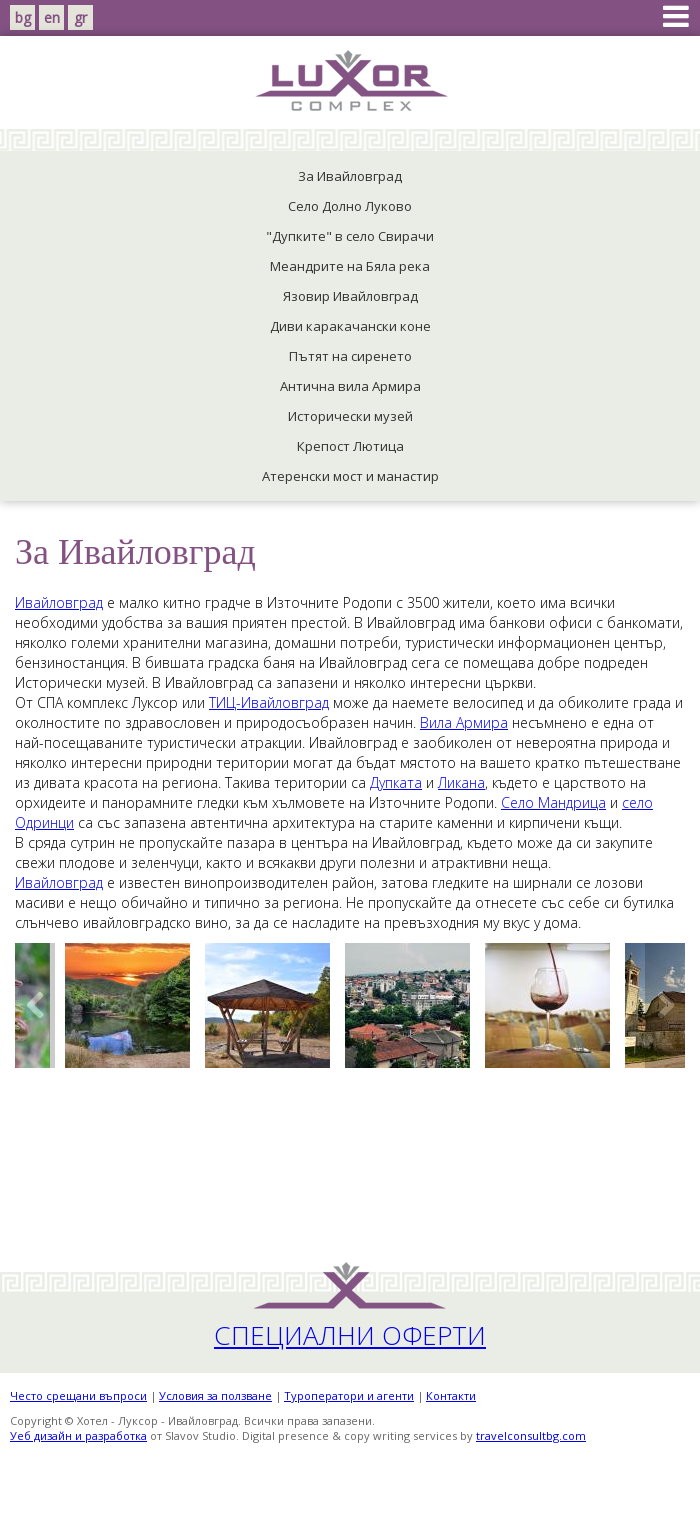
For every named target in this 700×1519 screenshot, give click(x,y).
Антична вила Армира (350, 386)
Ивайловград (59, 602)
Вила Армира (464, 722)
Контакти (451, 1395)
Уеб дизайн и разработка (78, 1435)
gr (80, 17)
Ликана (461, 782)
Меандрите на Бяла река (350, 266)
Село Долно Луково (350, 206)
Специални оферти (350, 1335)
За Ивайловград (350, 176)
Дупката (396, 782)
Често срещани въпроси (78, 1395)
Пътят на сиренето (350, 356)
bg (23, 17)
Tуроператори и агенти (349, 1395)
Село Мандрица (553, 802)
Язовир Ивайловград (350, 296)
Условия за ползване (215, 1395)
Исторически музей (350, 416)
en (52, 17)
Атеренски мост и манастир (350, 476)
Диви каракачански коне (350, 326)
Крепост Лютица (350, 446)
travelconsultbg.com (531, 1435)
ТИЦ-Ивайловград (269, 702)
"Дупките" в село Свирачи (350, 236)
